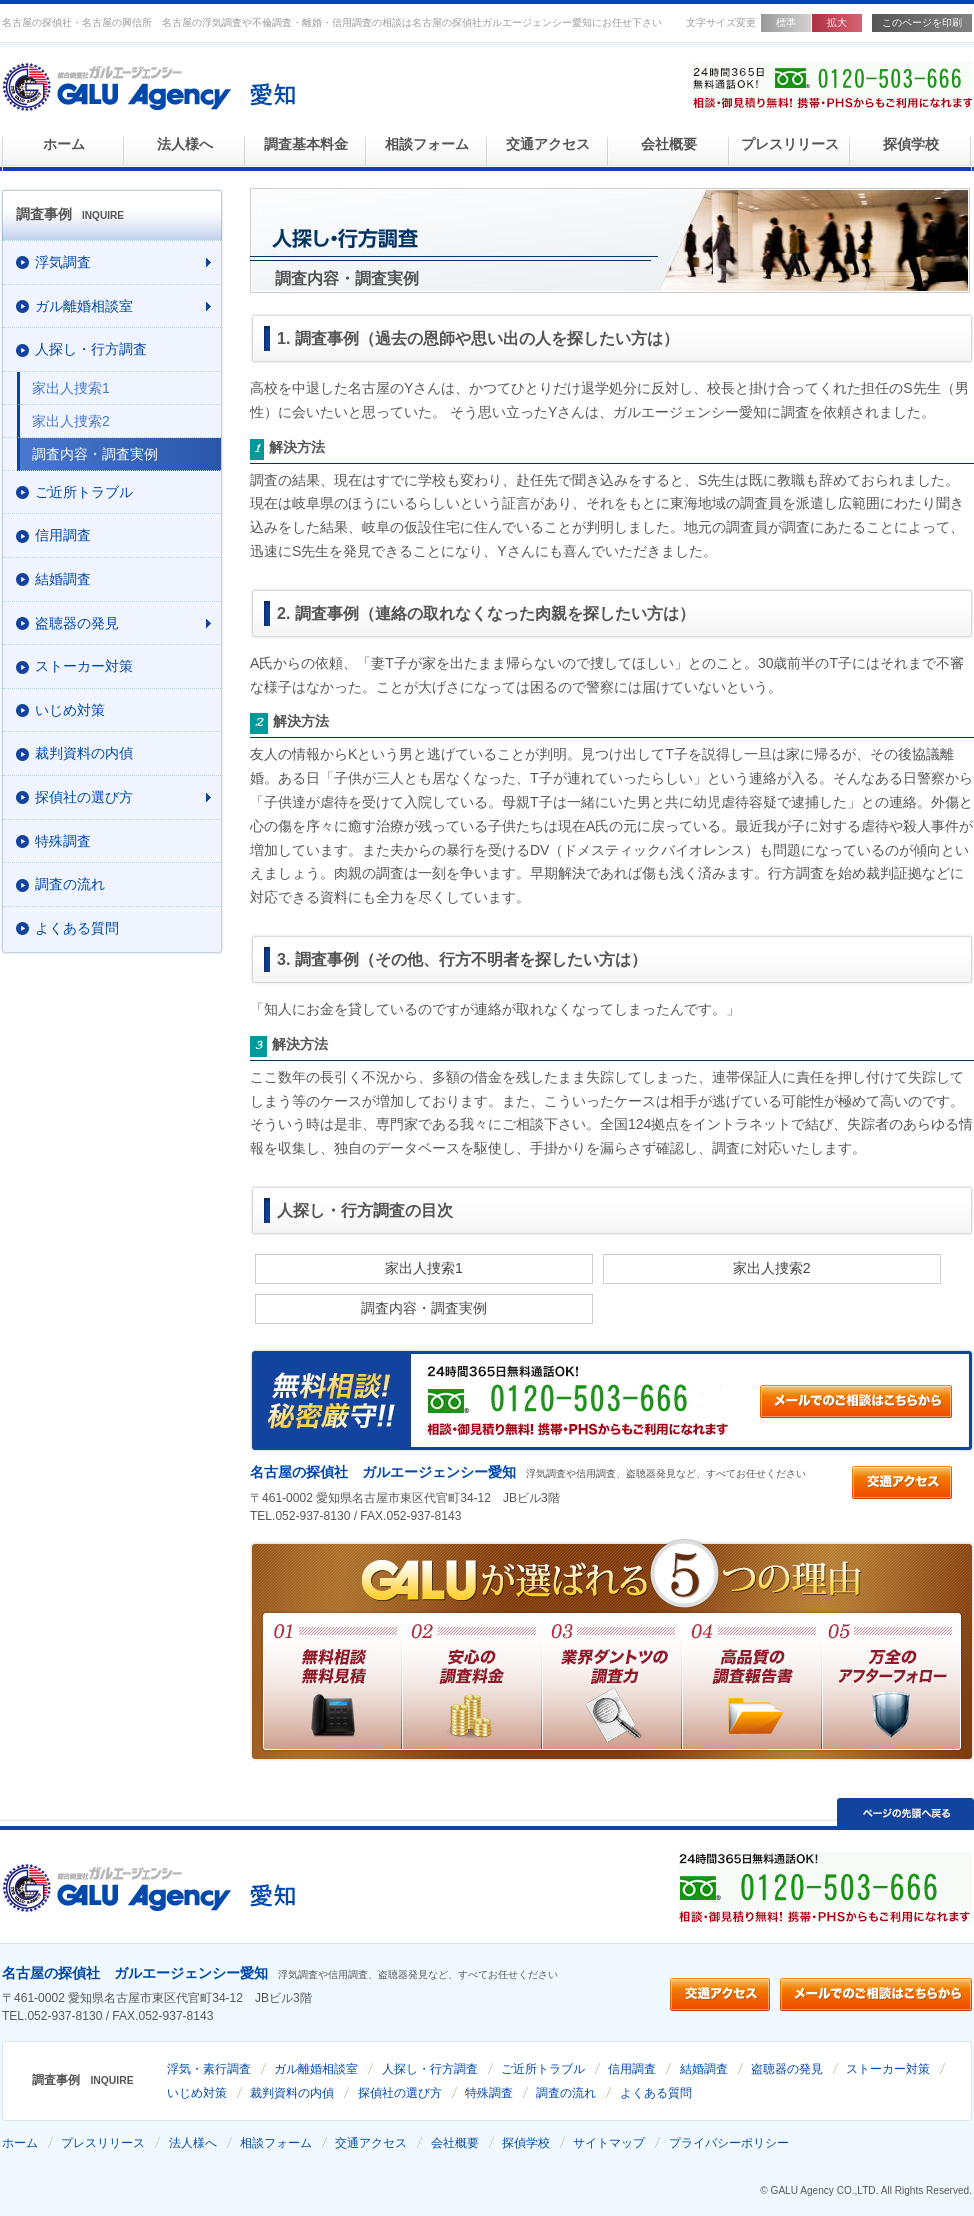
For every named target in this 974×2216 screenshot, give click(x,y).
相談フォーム (427, 144)
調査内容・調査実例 (424, 1308)
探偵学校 (911, 144)
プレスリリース (790, 144)
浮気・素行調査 (209, 2069)
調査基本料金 (306, 144)
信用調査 (632, 2069)
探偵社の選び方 (400, 2093)
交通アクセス (548, 144)
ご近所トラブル (543, 2069)
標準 (786, 22)
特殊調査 (489, 2093)
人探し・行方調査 (430, 2069)
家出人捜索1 (424, 1268)
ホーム (64, 144)
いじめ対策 (197, 2093)
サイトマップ (609, 2143)
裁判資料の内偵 (292, 2093)
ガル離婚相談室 (316, 2069)
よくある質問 (656, 2093)
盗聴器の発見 (787, 2069)
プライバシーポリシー (729, 2143)
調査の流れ (566, 2093)
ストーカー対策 (888, 2069)
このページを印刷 (922, 22)
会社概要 (669, 144)
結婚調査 (704, 2069)
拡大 (837, 22)
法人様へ (185, 144)
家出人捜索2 (772, 1268)
